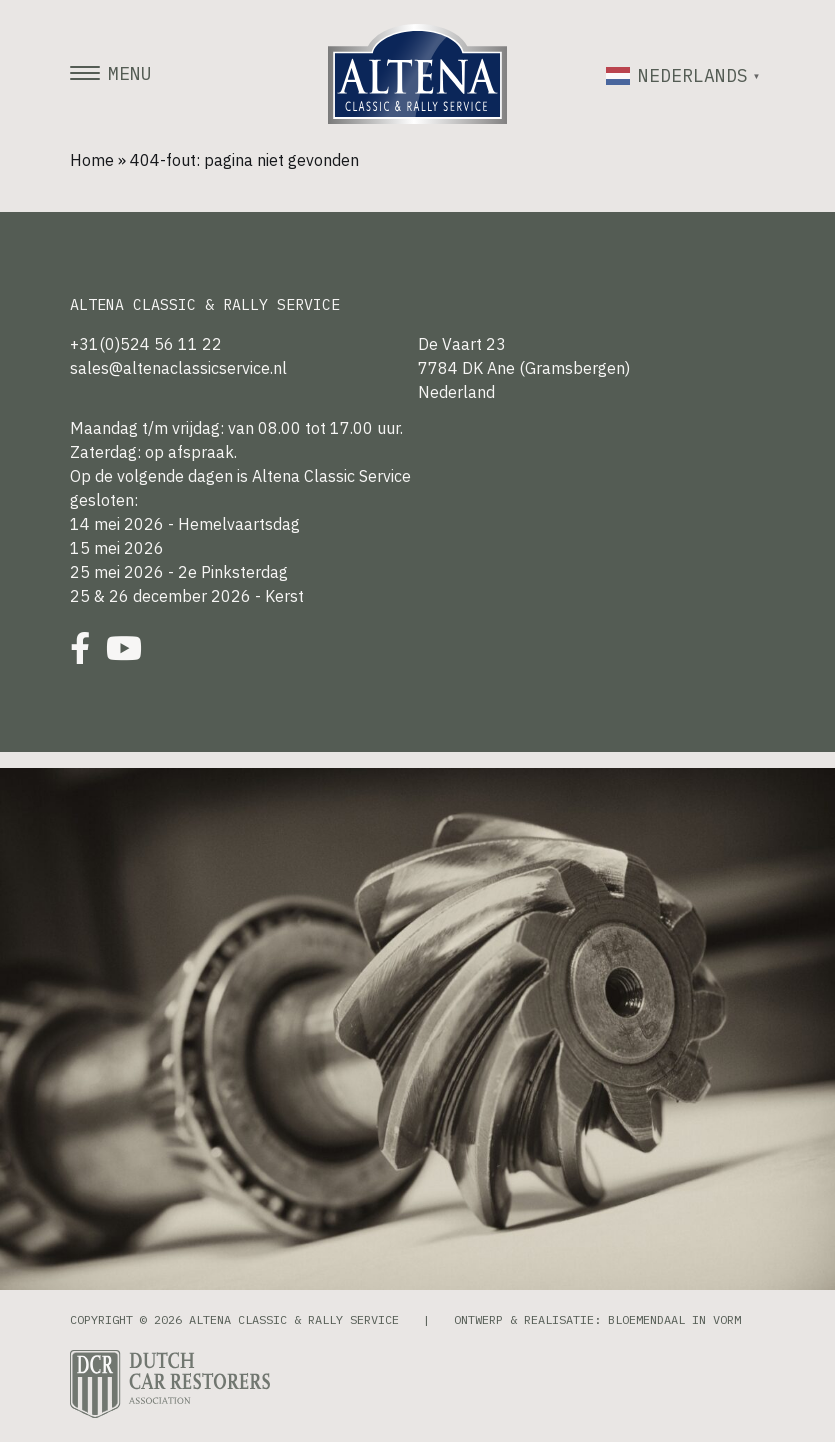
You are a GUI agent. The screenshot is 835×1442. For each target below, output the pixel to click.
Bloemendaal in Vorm (674, 1319)
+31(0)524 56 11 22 (146, 344)
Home (92, 160)
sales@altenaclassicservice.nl (178, 368)
